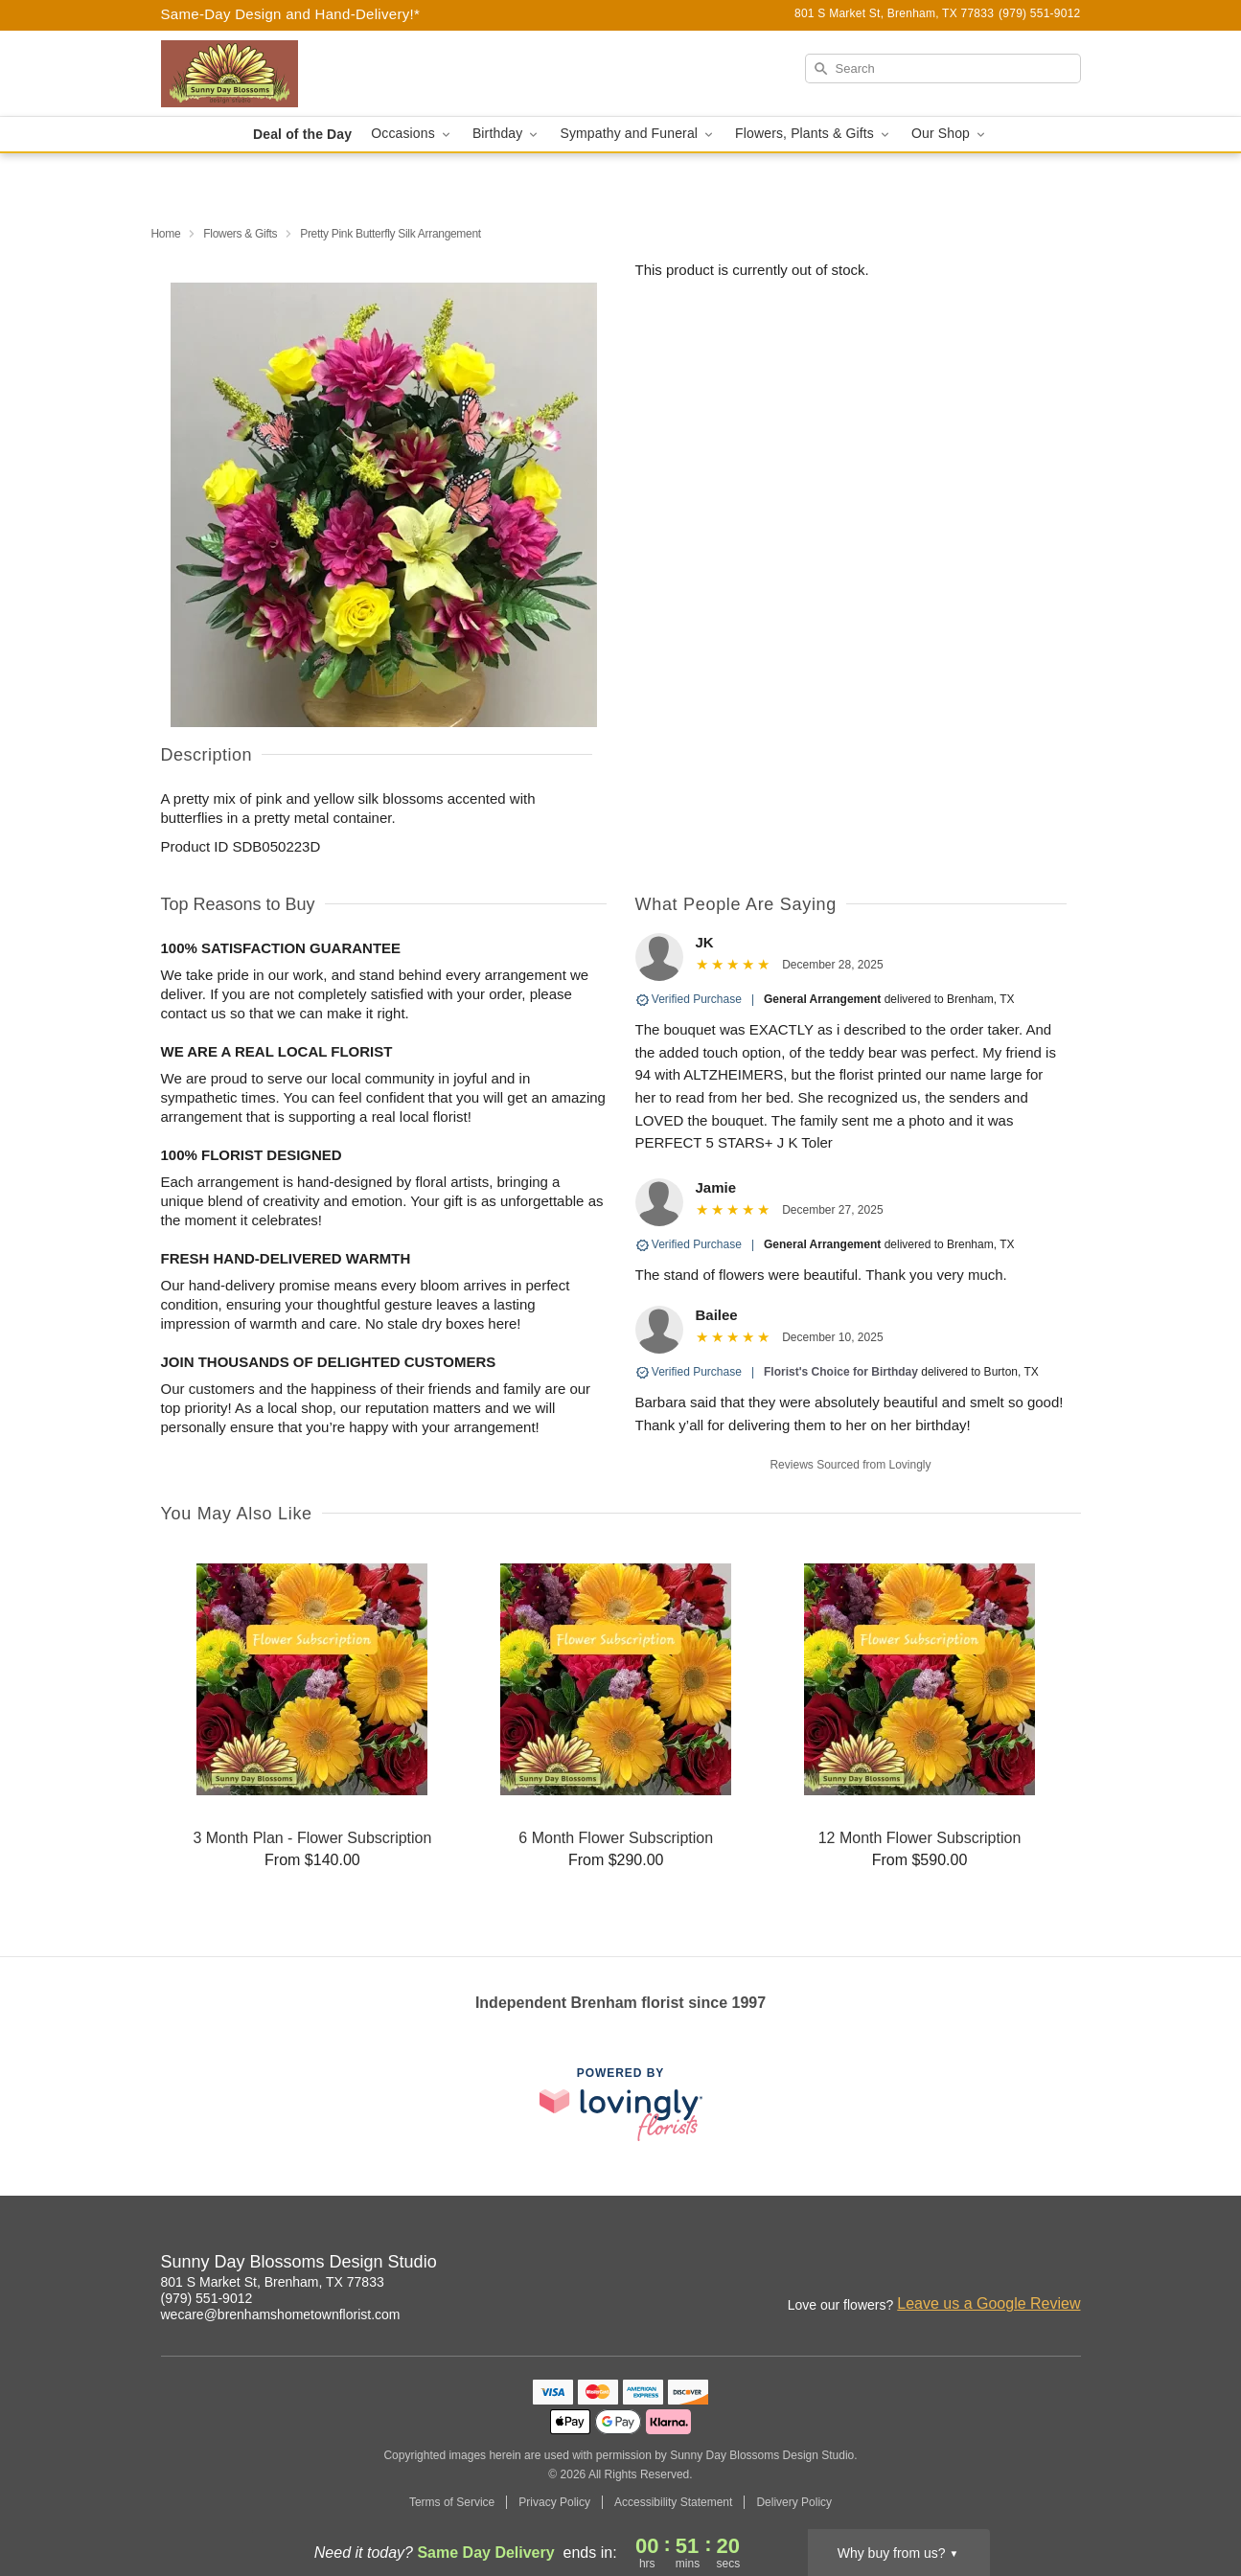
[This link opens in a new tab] (621, 2104)
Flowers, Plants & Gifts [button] (813, 133)
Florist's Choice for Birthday (841, 1372)
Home (166, 233)
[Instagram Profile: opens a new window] (983, 2264)
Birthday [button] (506, 133)
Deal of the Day (302, 134)
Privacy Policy (554, 2502)
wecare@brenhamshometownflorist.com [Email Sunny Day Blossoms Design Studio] (281, 2314)
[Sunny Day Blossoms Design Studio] (299, 74)
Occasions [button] (412, 133)
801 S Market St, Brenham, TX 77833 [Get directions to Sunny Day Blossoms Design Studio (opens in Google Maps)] (272, 2282)
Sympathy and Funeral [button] (638, 133)
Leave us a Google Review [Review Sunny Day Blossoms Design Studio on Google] (988, 2303)
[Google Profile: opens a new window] (1067, 2264)
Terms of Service (451, 2502)
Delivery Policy (794, 2502)
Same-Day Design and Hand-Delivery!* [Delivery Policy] (291, 14)
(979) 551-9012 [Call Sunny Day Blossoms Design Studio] (207, 2298)
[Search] (943, 68)
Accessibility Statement (673, 2502)
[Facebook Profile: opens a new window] (1025, 2264)
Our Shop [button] (949, 133)
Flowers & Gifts (240, 233)
